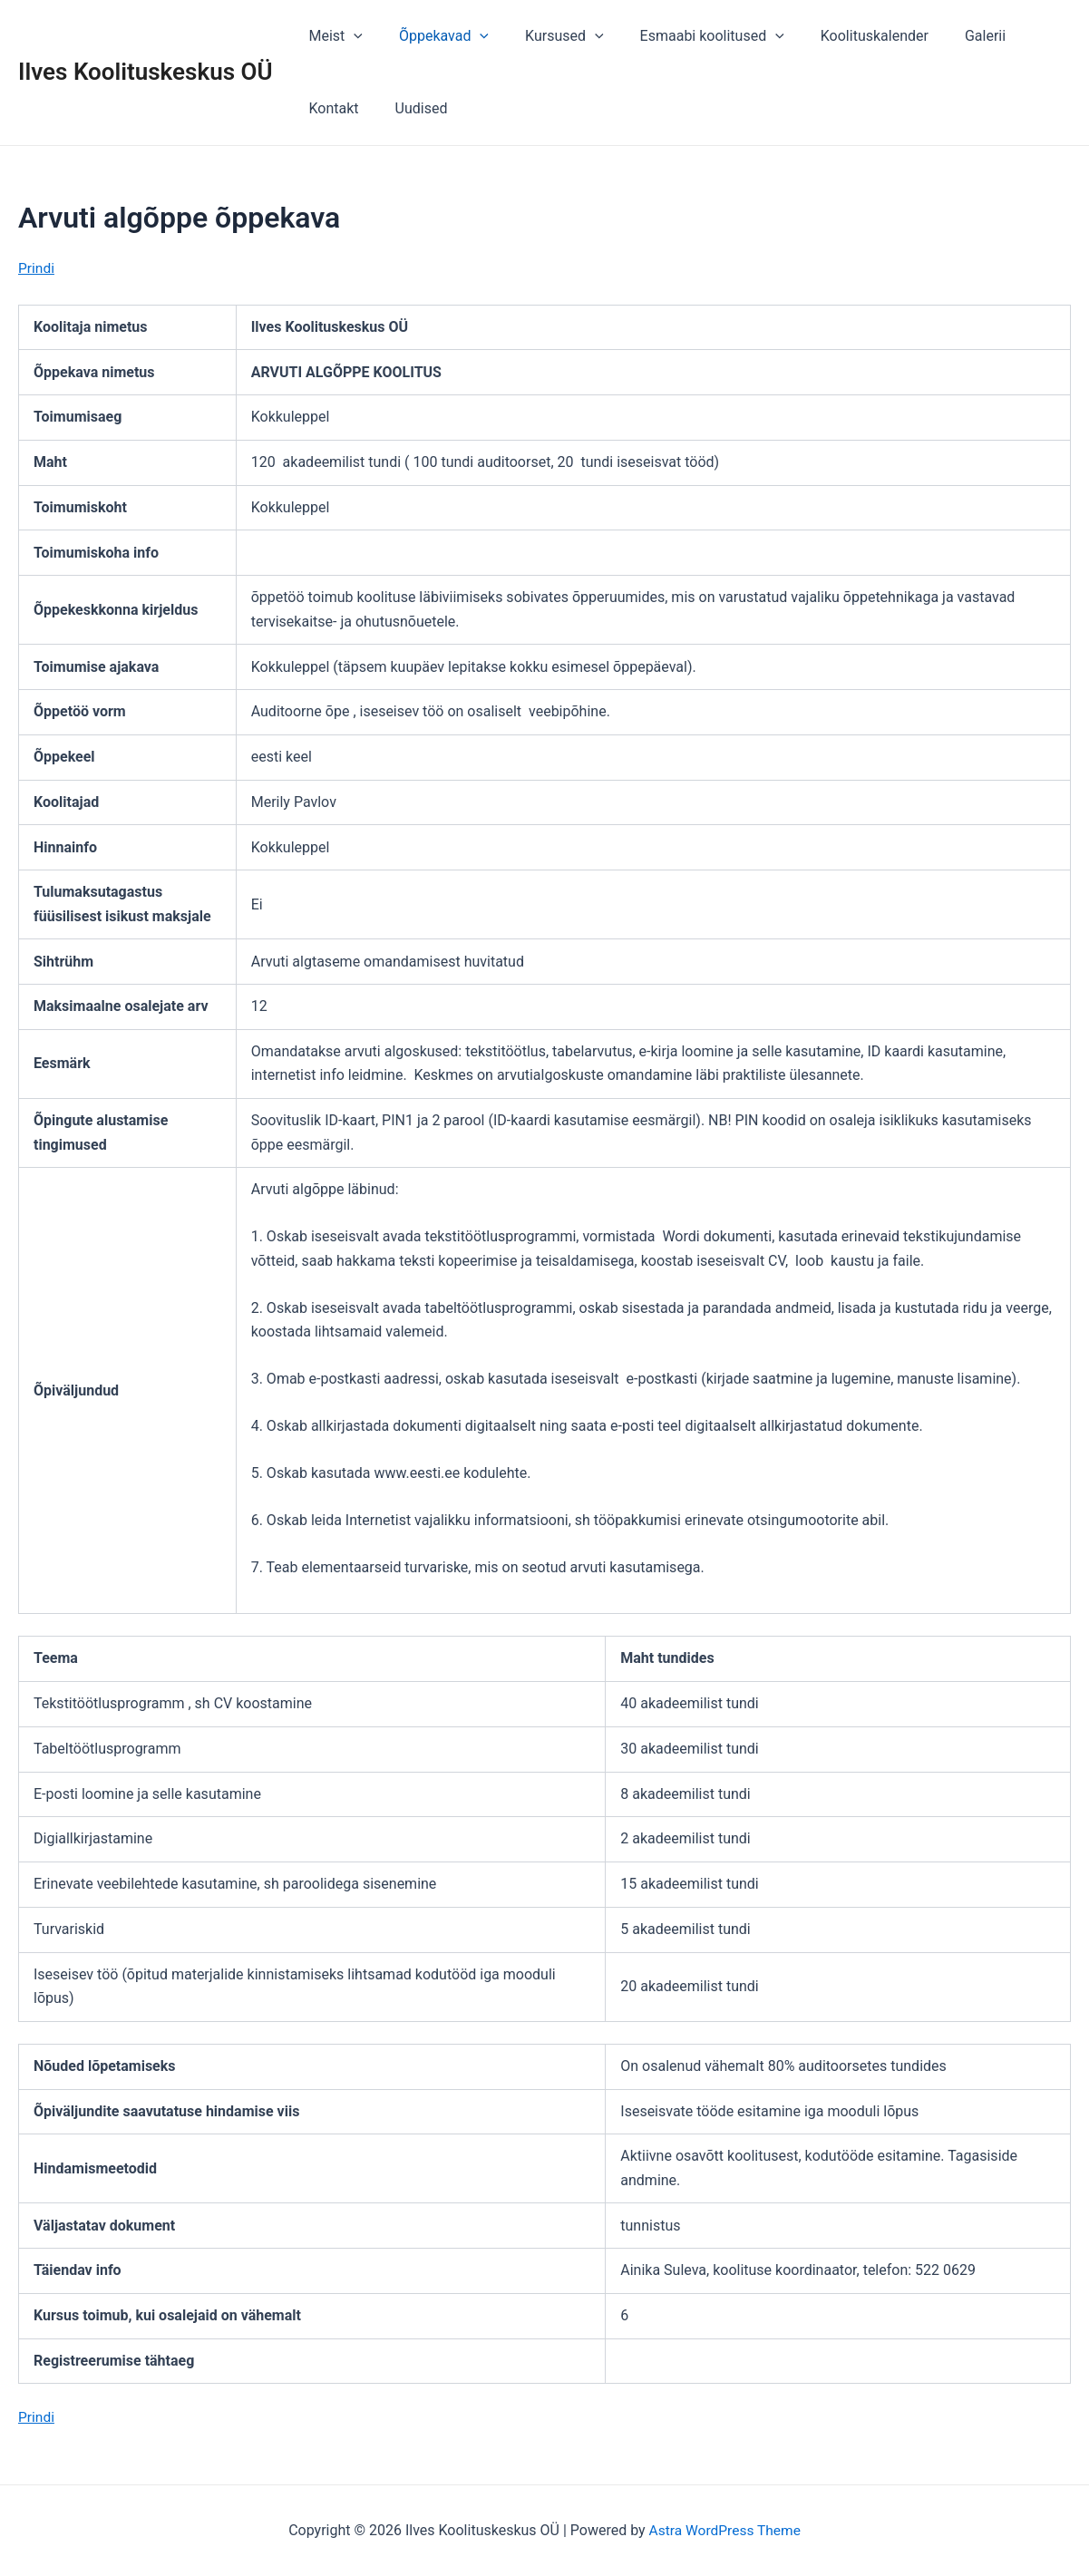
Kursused (546, 36)
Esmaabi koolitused (687, 36)
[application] (350, 36)
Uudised (332, 108)
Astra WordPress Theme (724, 2530)
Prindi (36, 268)
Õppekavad (433, 36)
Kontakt (1020, 35)
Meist (332, 36)
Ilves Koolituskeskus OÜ (145, 71)
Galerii (945, 35)
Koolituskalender (842, 35)
